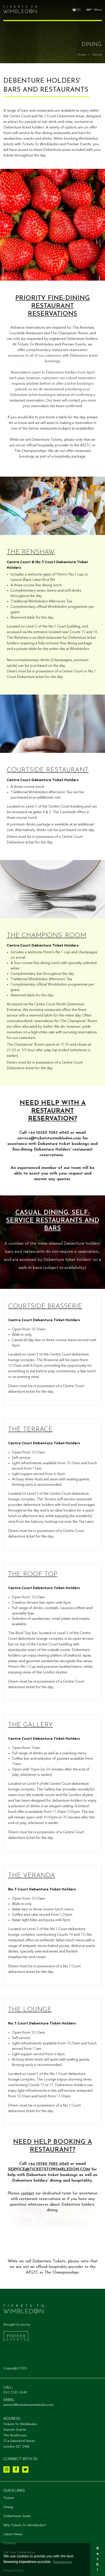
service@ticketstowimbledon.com (28, 2405)
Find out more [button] (62, 2562)
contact (27, 2193)
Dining (8, 2507)
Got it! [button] (97, 2559)
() (76, 9)
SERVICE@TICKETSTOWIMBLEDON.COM (49, 2169)
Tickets (8, 2498)
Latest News (12, 2534)
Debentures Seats (17, 2516)
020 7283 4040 (15, 2392)
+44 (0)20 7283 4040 (48, 1133)
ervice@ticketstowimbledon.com (50, 1138)
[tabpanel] (52, 31)
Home (82, 54)
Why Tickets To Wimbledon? (24, 2525)
